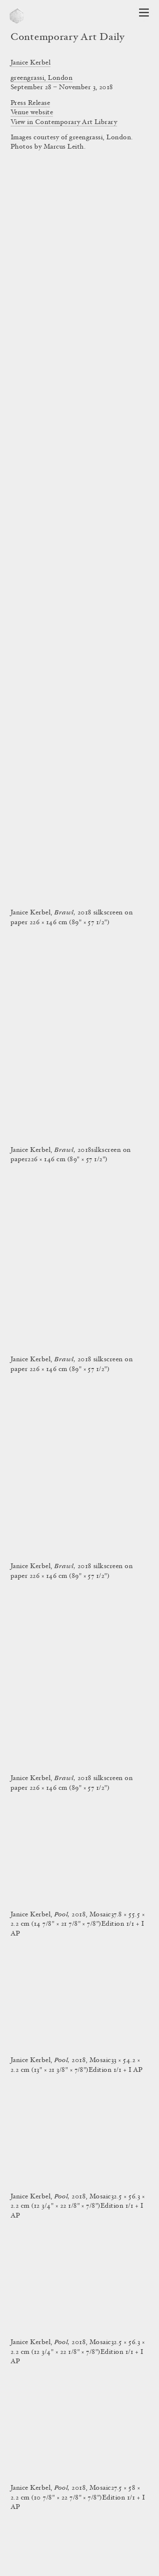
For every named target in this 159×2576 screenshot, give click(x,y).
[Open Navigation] (144, 12)
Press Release (30, 103)
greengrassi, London (42, 78)
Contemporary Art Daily (68, 38)
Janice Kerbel (30, 62)
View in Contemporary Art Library (64, 122)
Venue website (32, 112)
